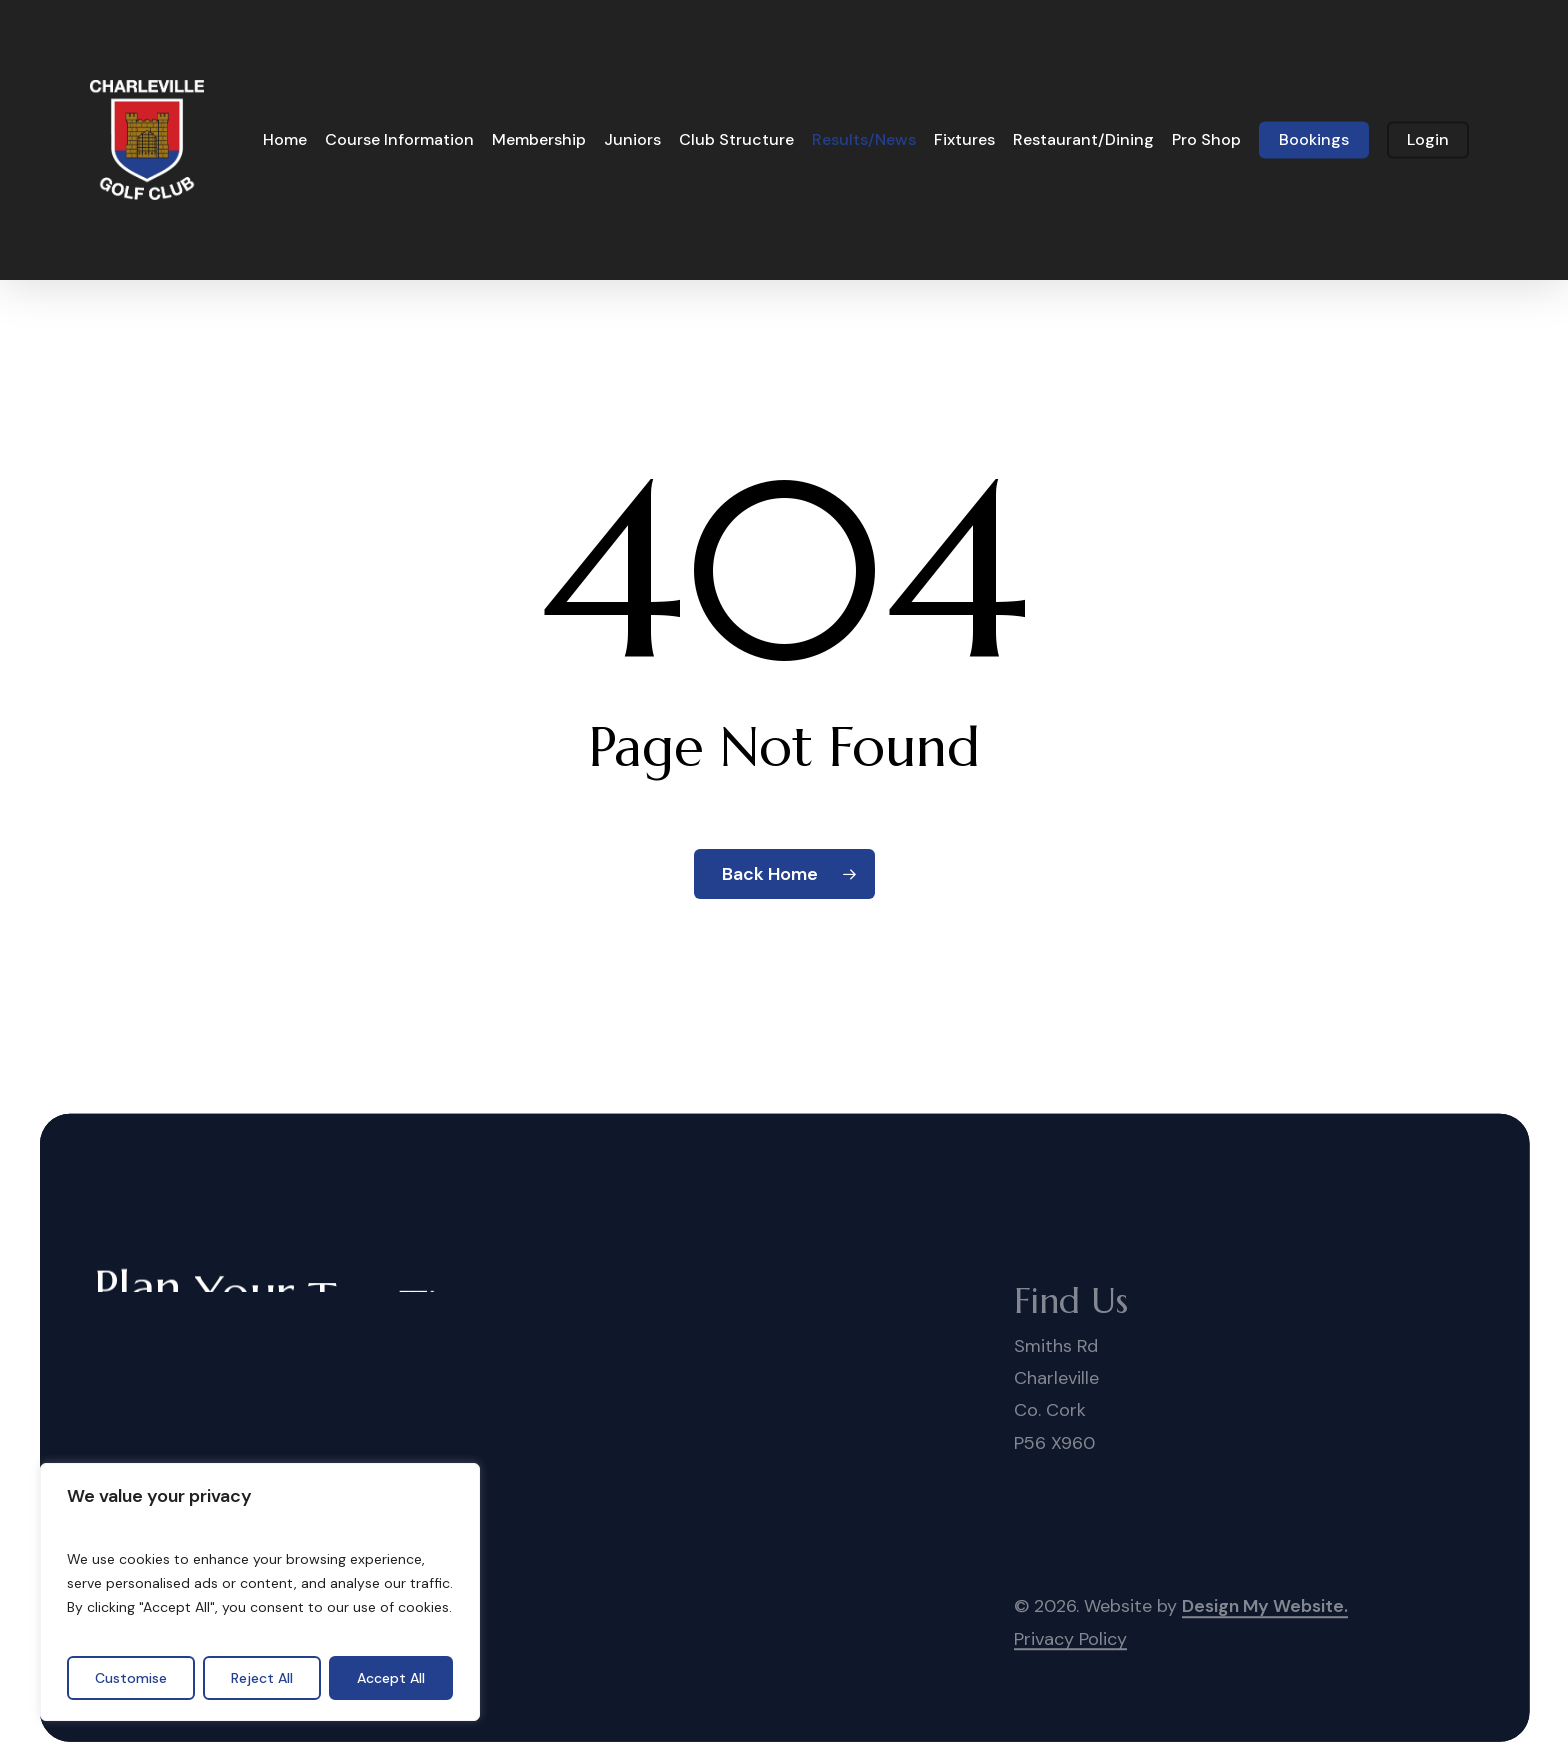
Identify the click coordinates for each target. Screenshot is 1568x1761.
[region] (260, 1592)
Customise (131, 1678)
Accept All (391, 1678)
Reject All (262, 1678)
